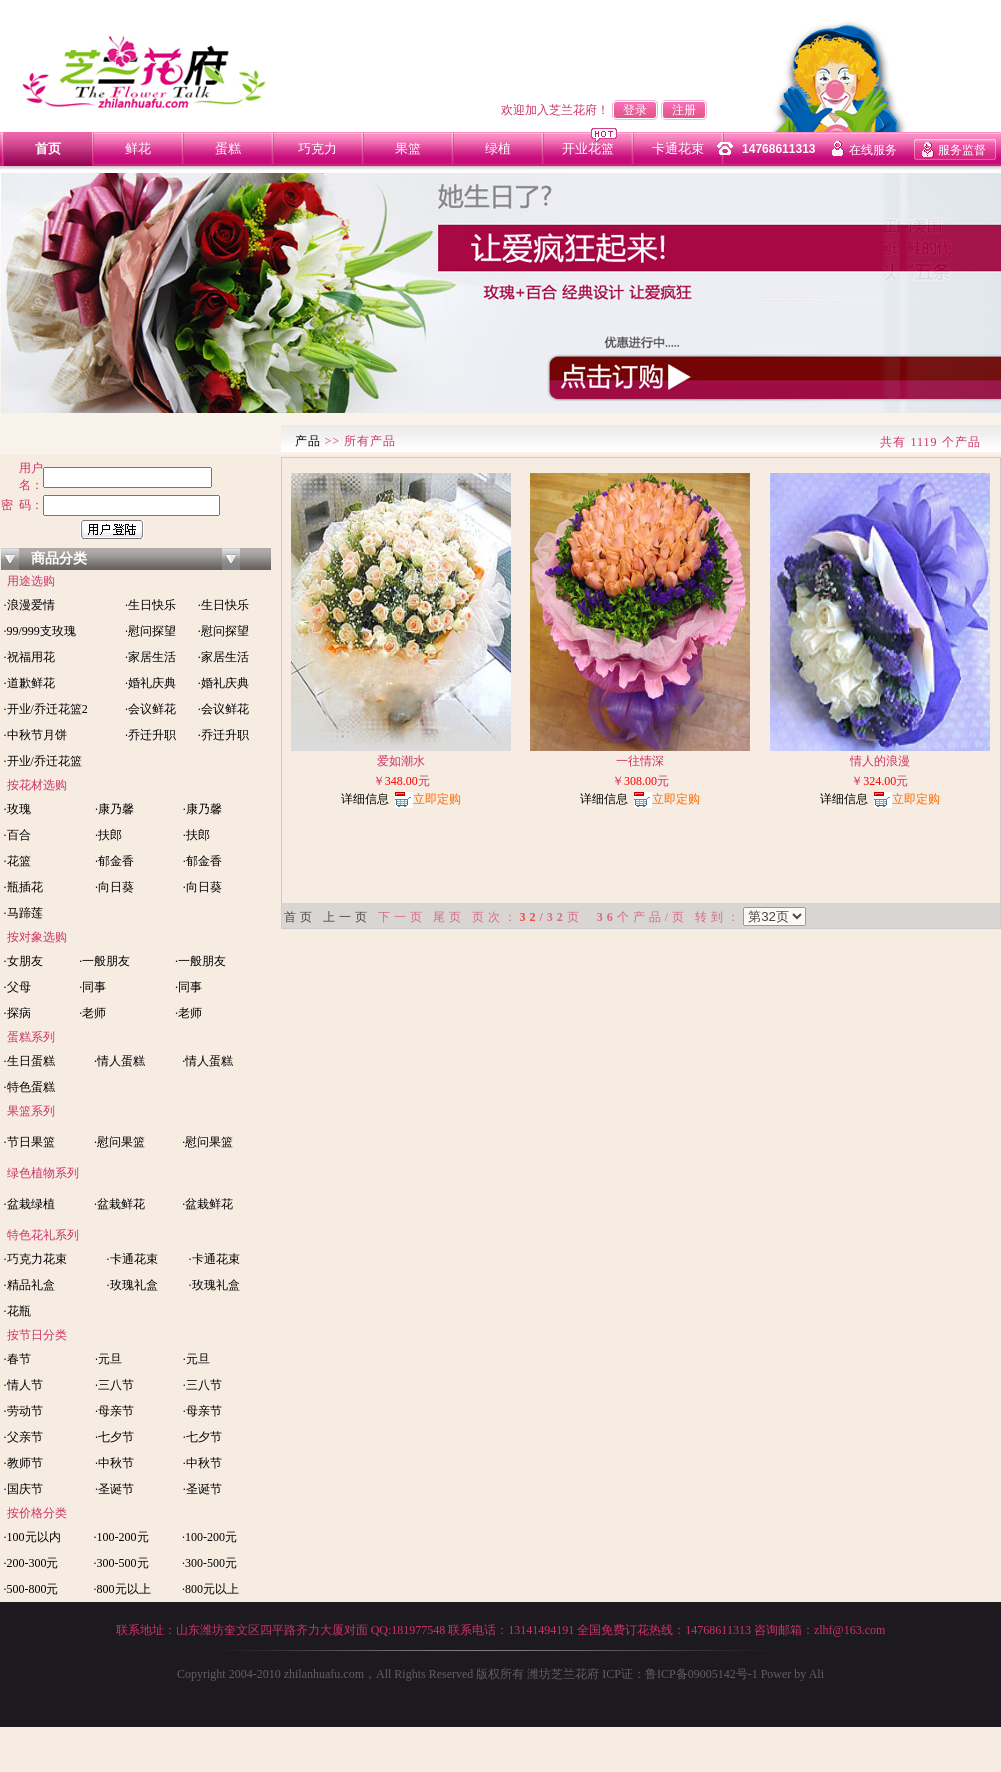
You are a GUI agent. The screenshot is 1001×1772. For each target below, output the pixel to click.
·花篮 (16, 861)
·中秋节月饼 (34, 735)
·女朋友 (22, 961)
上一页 (347, 917)
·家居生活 (150, 657)
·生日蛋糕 (28, 1061)
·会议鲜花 (150, 709)
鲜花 (138, 148)
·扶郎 (108, 835)
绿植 (498, 148)
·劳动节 (22, 1411)
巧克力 (317, 148)
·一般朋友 (104, 961)
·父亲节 (22, 1437)
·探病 (16, 1013)
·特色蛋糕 (28, 1087)
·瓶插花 (22, 887)
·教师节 (22, 1463)
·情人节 (22, 1385)
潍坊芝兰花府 (561, 1674)
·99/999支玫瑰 (38, 631)
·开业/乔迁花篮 (41, 761)
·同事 (92, 987)
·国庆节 (22, 1489)
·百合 (16, 835)
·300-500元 (121, 1563)
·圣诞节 (114, 1489)
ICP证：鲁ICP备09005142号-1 (681, 1674)
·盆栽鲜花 (119, 1204)
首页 (48, 148)
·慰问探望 (150, 631)
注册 (684, 110)
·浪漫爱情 (28, 605)
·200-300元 (30, 1563)
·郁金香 (114, 861)
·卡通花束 (132, 1259)
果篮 (408, 148)
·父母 (16, 987)
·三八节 (114, 1385)
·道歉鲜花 (28, 683)
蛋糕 (228, 148)
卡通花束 (678, 148)
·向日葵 (114, 887)
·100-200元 (121, 1537)
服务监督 (962, 150)
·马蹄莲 (22, 913)
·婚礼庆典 (150, 683)
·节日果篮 (28, 1142)
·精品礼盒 (28, 1285)
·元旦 (108, 1359)
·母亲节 (114, 1411)
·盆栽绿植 (28, 1204)
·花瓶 (16, 1311)
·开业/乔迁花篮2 (44, 709)
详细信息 (365, 799)
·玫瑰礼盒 (132, 1285)
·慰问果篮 (119, 1142)
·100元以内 (31, 1537)
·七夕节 (114, 1437)
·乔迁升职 (150, 735)
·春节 (16, 1359)
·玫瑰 (16, 809)
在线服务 (873, 150)
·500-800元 (30, 1589)
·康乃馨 (114, 809)
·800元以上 (122, 1589)
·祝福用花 (28, 657)
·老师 (92, 1013)
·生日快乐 (150, 605)
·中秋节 (114, 1463)
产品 (308, 441)
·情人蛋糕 (119, 1061)
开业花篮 (588, 148)
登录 (635, 110)
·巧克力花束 (34, 1259)
